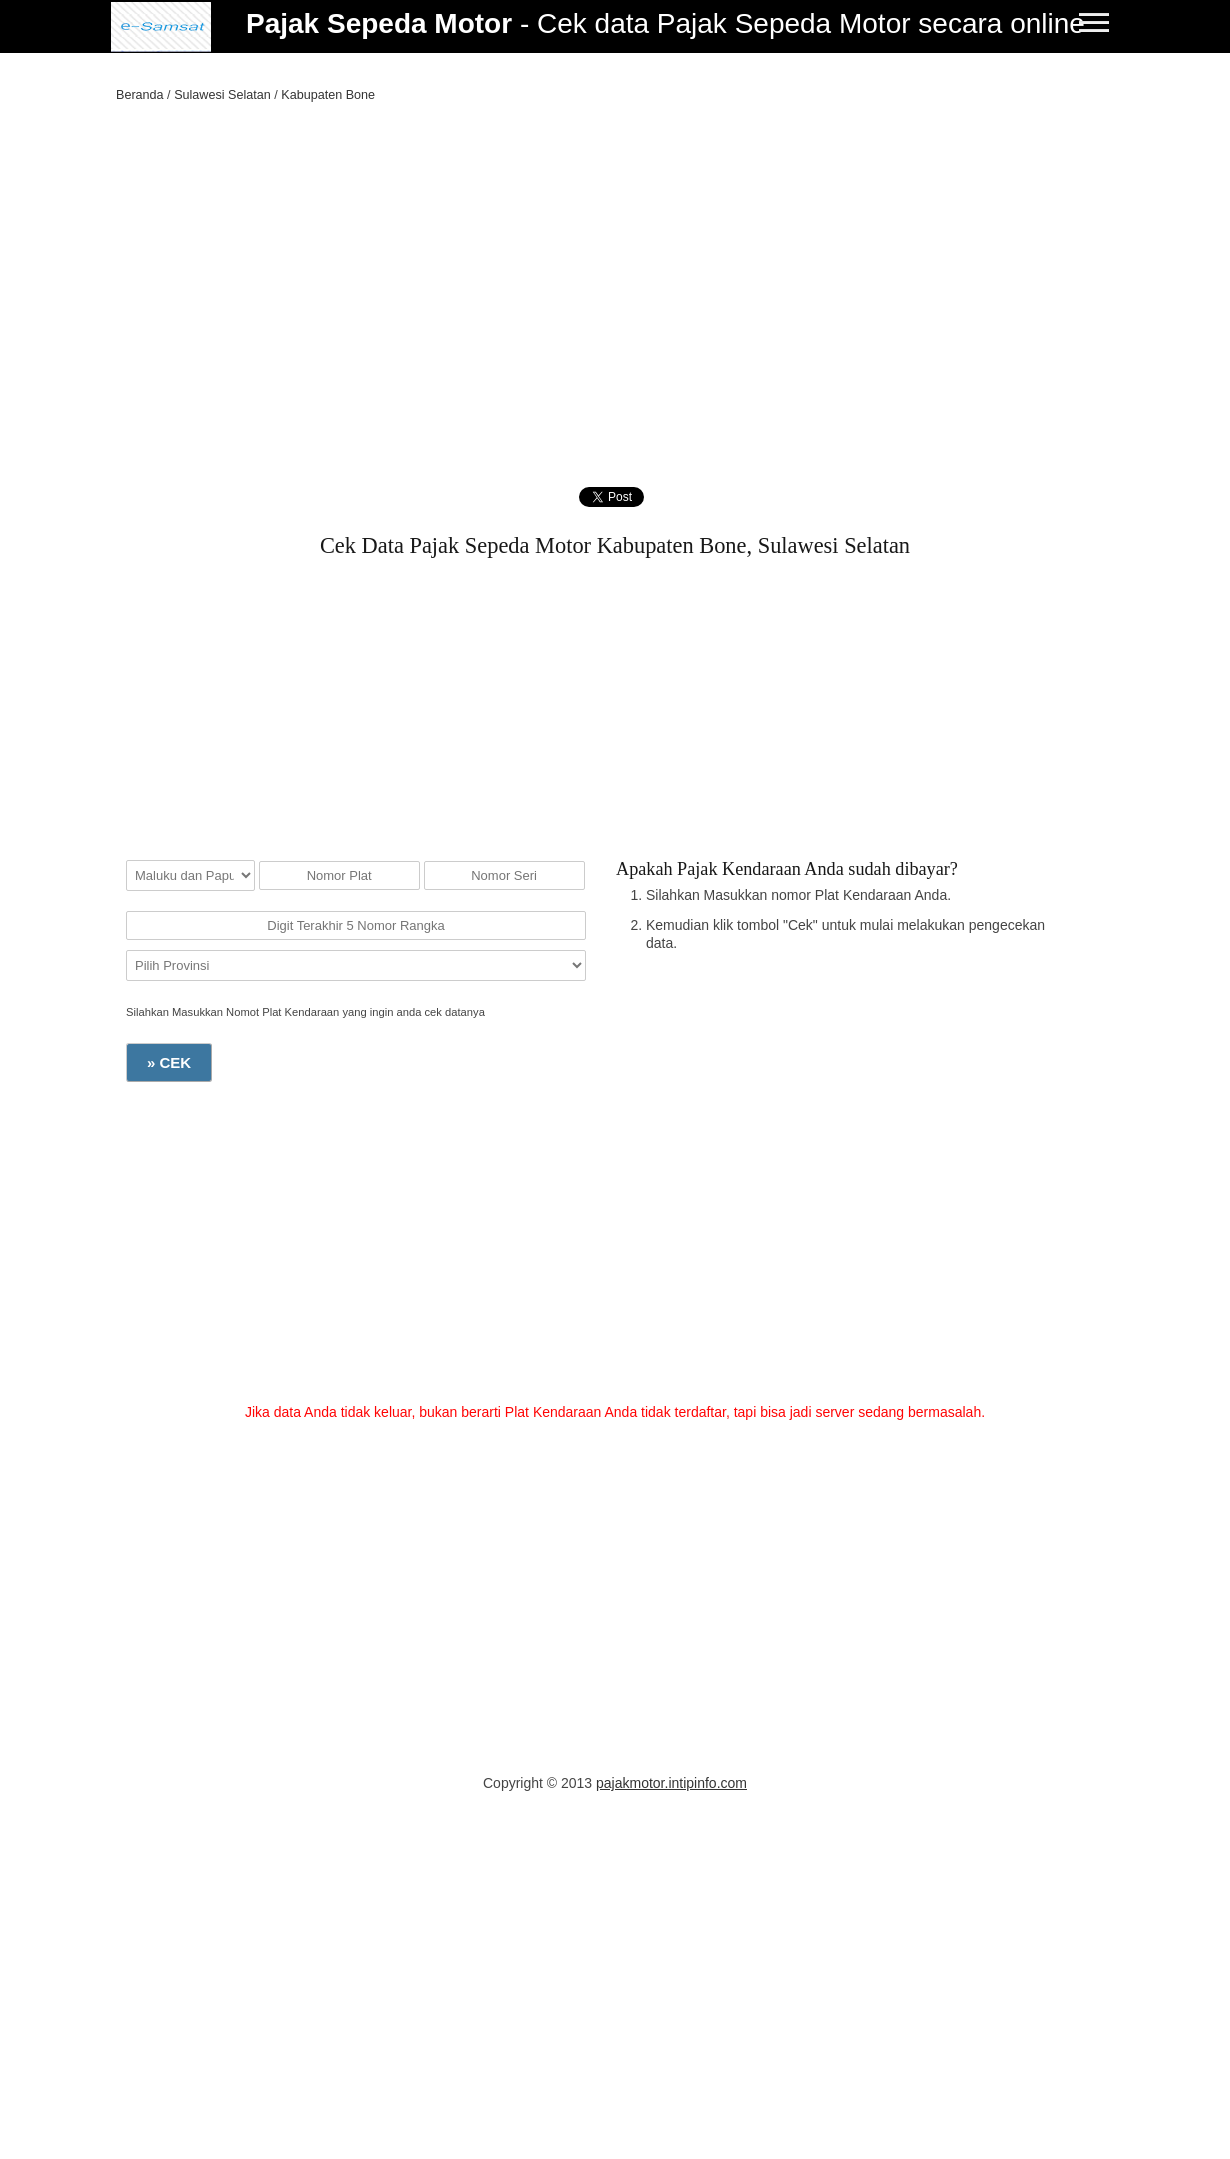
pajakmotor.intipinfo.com (671, 1783)
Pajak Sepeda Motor (379, 23)
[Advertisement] (615, 265)
